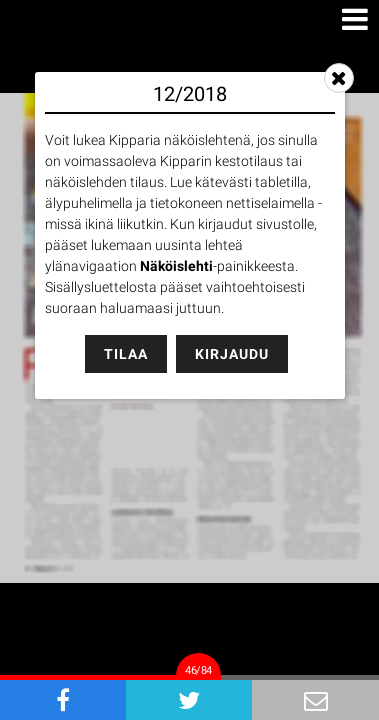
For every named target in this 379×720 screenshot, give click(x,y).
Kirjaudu (232, 354)
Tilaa (126, 354)
